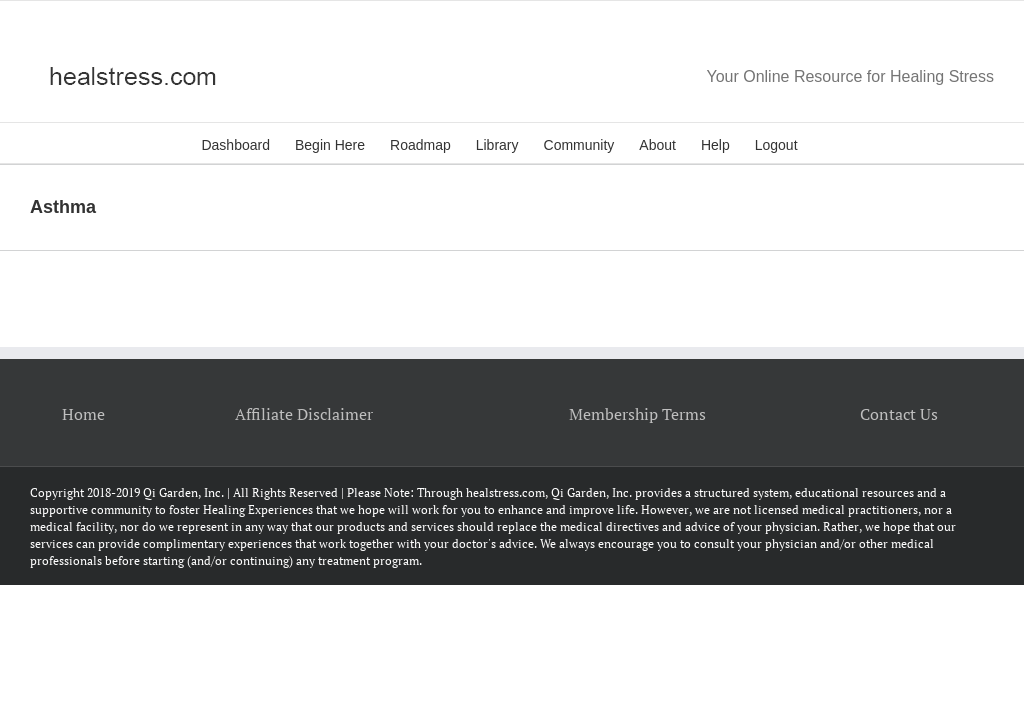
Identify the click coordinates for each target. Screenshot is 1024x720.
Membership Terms (637, 414)
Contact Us (899, 414)
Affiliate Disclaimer (304, 414)
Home (83, 414)
